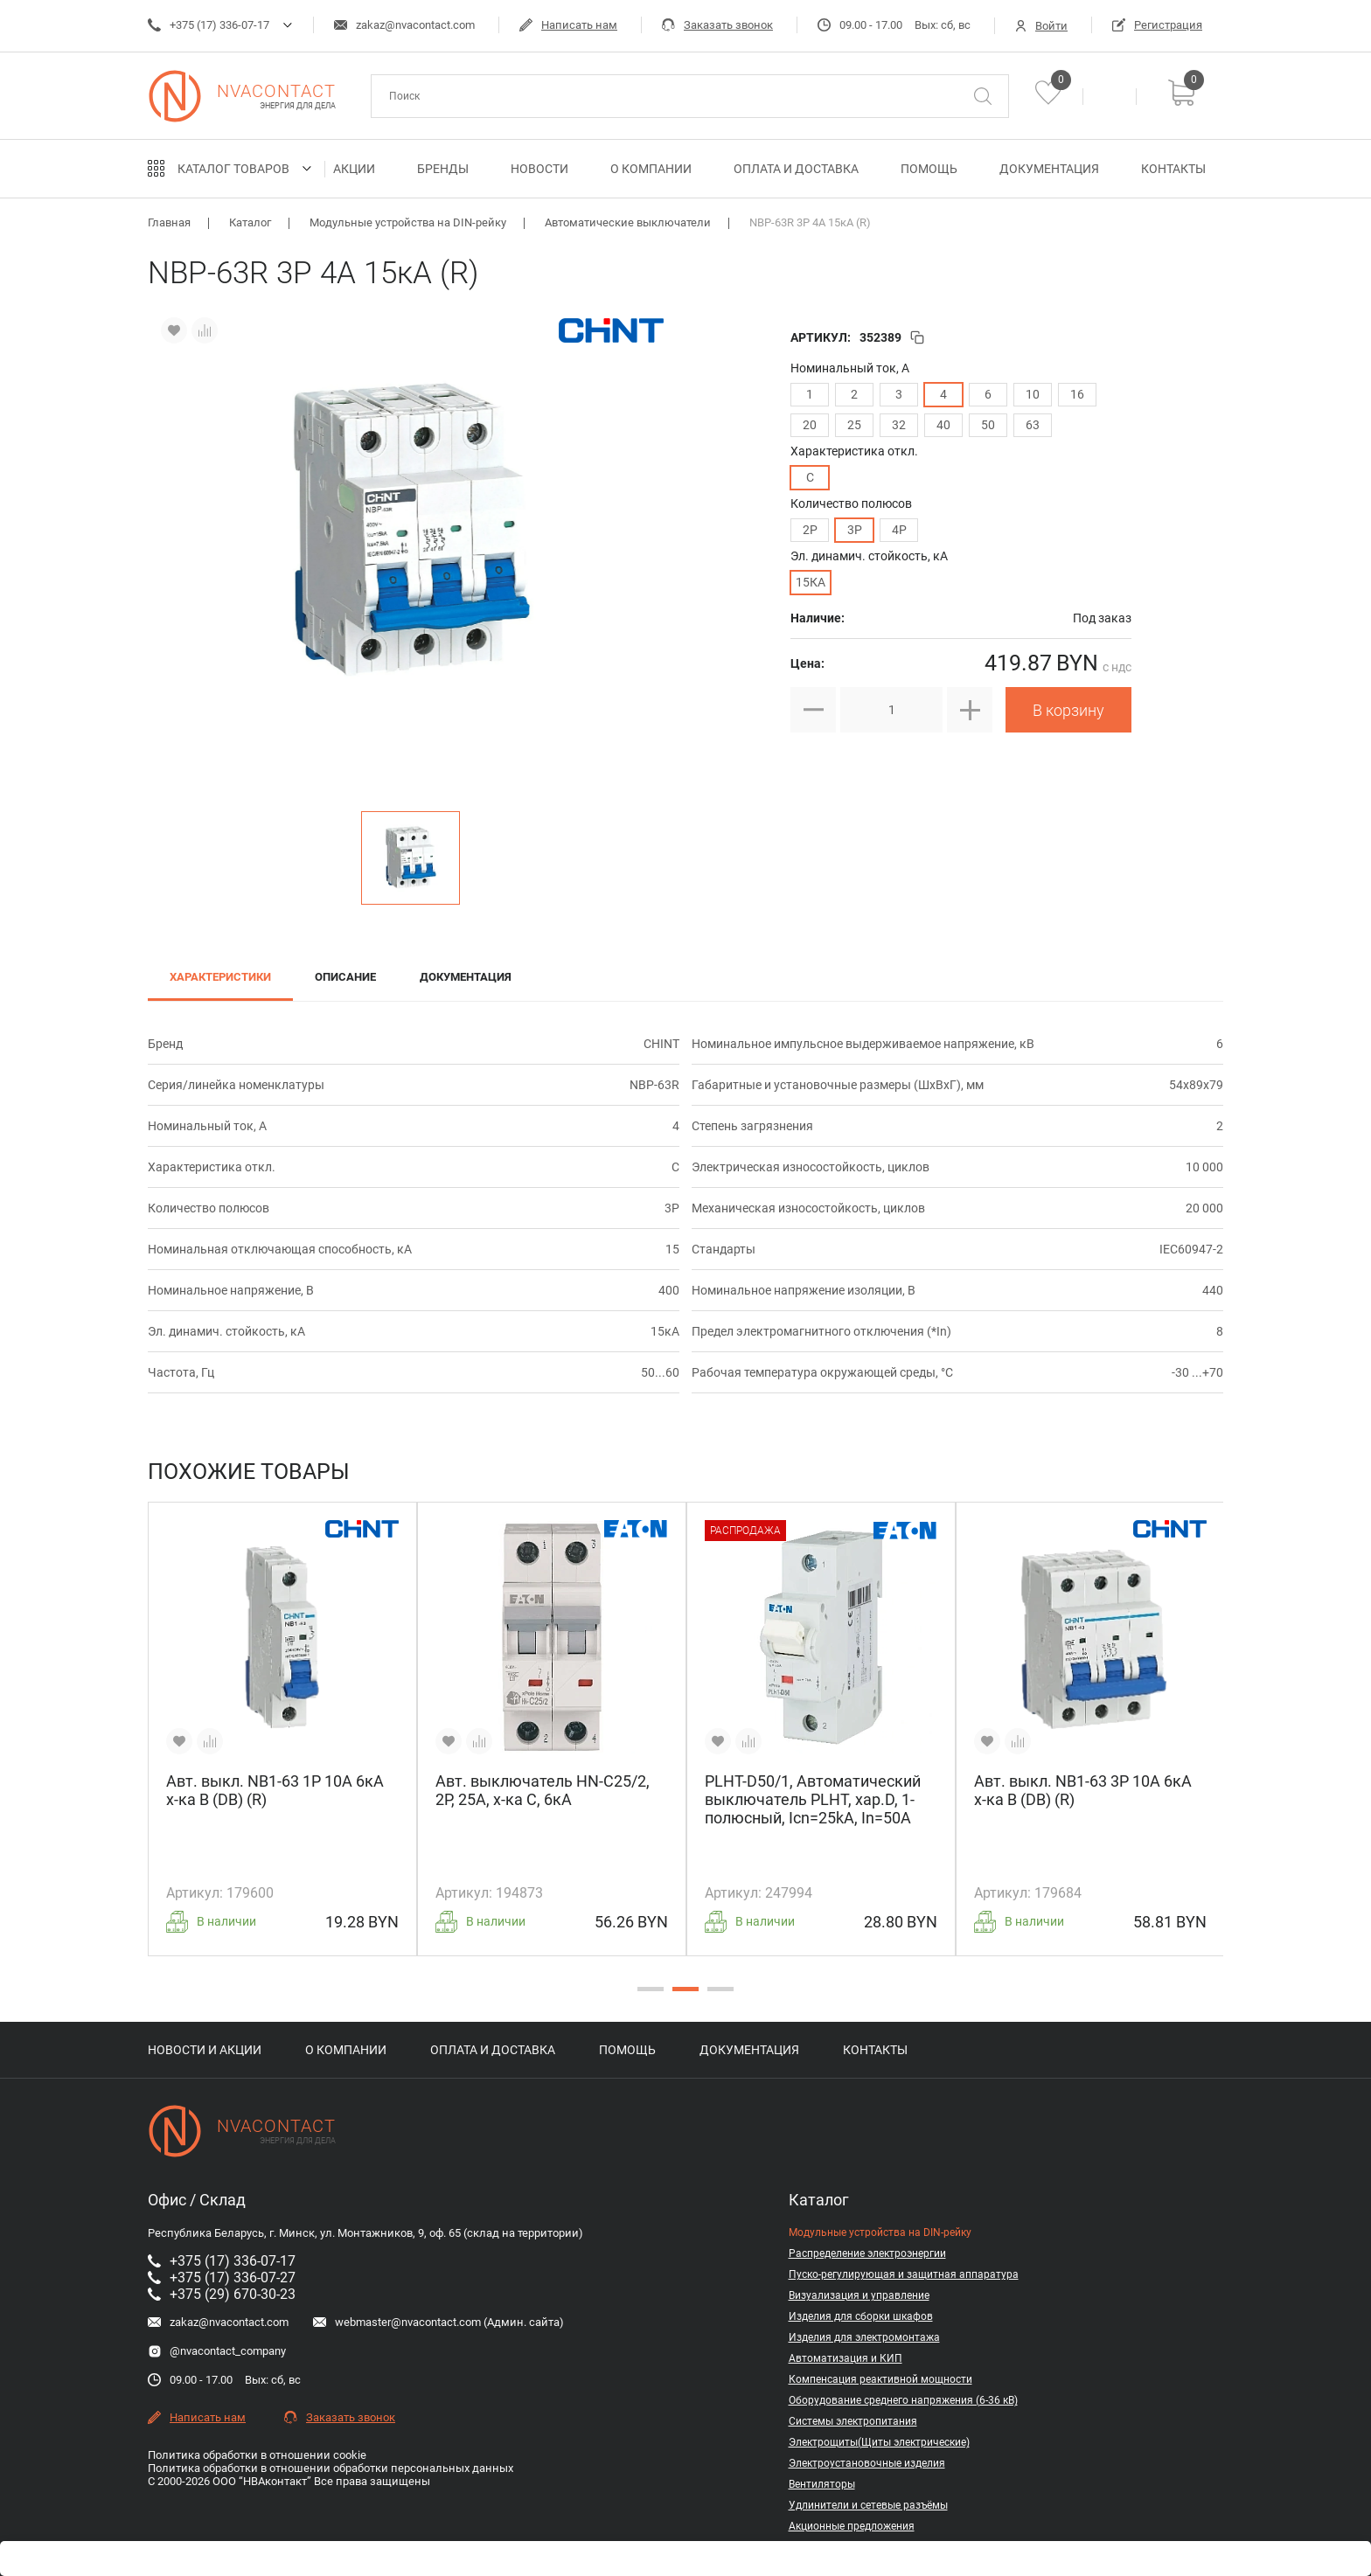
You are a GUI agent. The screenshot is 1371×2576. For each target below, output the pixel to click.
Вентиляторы (822, 2484)
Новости (539, 169)
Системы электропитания (853, 2421)
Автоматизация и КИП (845, 2358)
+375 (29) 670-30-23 (222, 2294)
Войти (1041, 25)
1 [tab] (646, 1995)
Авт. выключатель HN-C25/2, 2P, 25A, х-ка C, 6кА (542, 1790)
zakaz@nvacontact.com (404, 24)
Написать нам (568, 24)
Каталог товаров (233, 169)
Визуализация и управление (859, 2295)
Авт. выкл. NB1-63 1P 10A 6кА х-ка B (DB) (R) (275, 1790)
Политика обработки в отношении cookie (257, 2454)
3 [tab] (716, 1995)
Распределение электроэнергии (867, 2253)
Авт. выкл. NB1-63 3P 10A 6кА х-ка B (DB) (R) (1083, 1790)
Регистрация (1157, 24)
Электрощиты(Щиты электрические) (879, 2442)
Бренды (443, 169)
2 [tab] (681, 1995)
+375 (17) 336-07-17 (208, 24)
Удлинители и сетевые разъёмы (868, 2505)
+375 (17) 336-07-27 (222, 2277)
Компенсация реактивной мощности (880, 2379)
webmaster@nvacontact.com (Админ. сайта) (438, 2322)
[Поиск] (983, 96)
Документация (1049, 169)
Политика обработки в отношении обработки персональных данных (330, 2468)
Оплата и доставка (796, 169)
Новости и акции (204, 2050)
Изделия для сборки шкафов (861, 2316)
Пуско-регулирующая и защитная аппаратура (904, 2274)
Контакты (1173, 169)
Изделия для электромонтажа (864, 2337)
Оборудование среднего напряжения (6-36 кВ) (903, 2400)
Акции (354, 169)
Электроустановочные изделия (867, 2463)
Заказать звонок (717, 24)
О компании (651, 169)
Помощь (929, 169)
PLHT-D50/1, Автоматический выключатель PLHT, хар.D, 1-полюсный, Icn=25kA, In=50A (813, 1799)
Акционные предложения (852, 2526)
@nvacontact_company (217, 2350)
